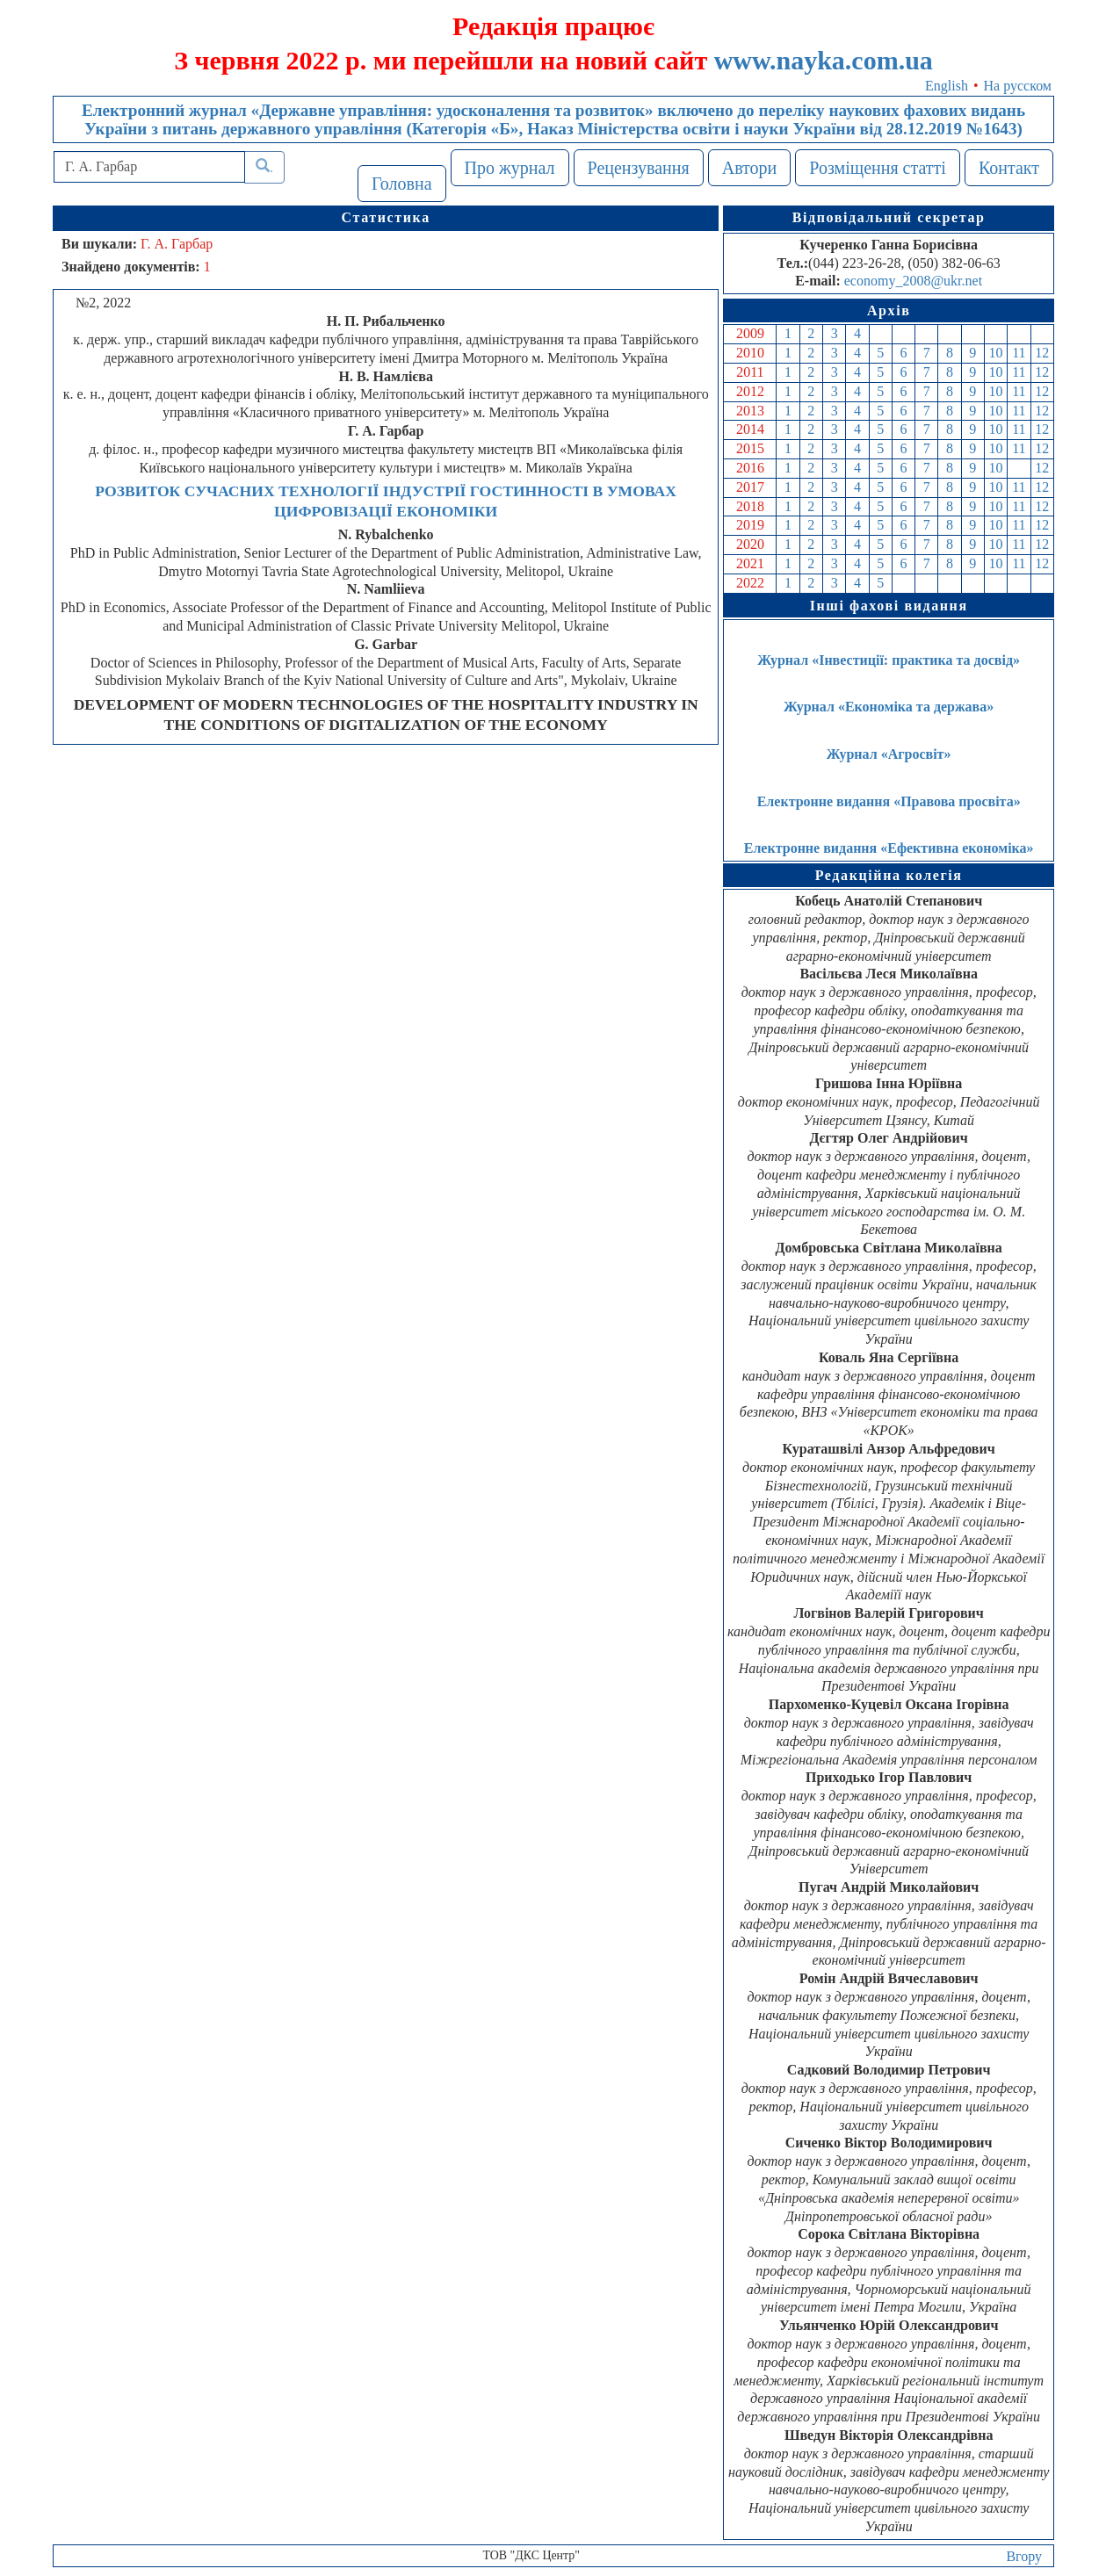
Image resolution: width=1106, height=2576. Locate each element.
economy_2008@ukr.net (913, 280)
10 (996, 352)
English (946, 85)
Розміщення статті (877, 167)
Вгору (1024, 2556)
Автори (749, 167)
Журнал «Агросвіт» (889, 754)
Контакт (1009, 167)
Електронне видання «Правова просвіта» (889, 801)
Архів (889, 310)
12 (1042, 352)
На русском (1018, 85)
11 (1018, 352)
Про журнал (510, 167)
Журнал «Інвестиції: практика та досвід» (888, 660)
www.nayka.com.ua (823, 60)
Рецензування (639, 167)
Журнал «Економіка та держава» (889, 706)
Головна (402, 183)
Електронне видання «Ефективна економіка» (889, 848)
